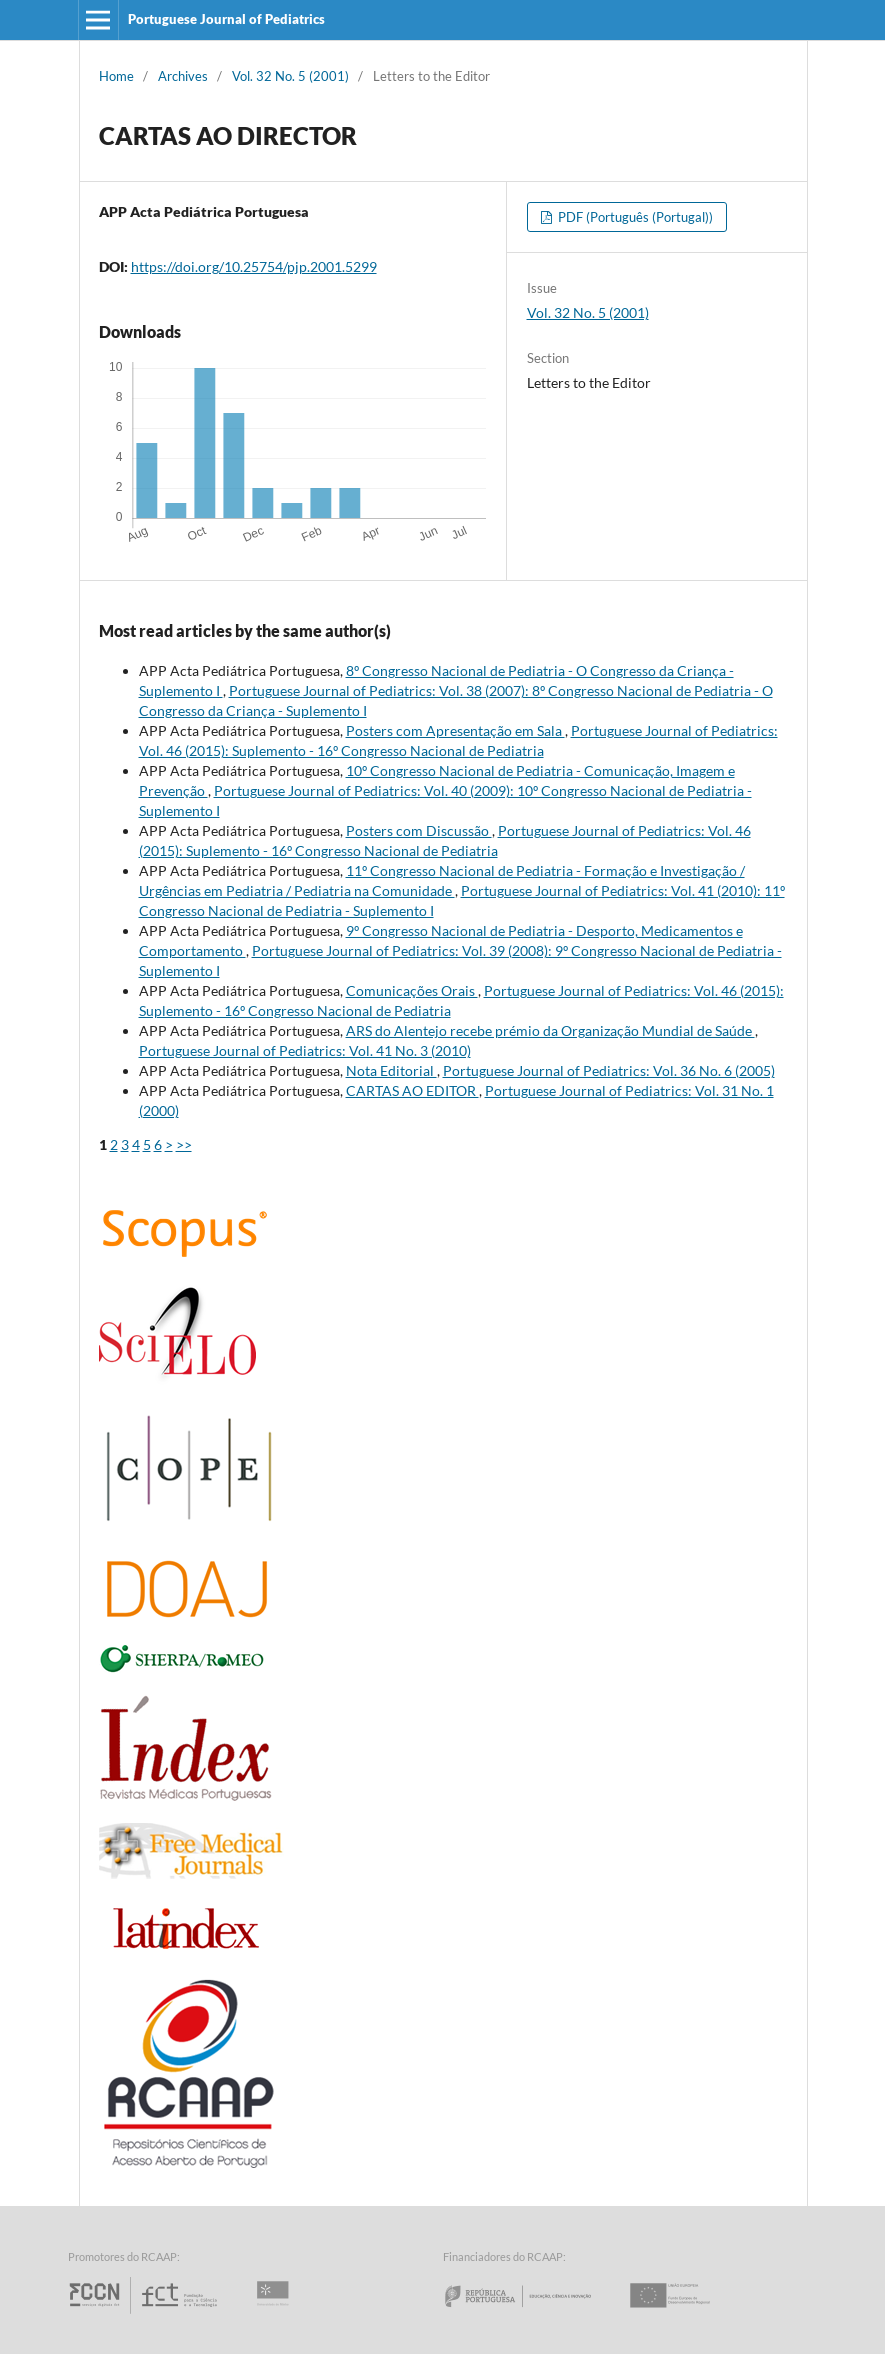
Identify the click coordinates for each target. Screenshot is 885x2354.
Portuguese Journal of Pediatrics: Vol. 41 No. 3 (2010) (305, 1050)
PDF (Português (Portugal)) (634, 217)
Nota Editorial (391, 1070)
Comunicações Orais (412, 990)
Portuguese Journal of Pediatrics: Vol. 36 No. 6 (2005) (609, 1070)
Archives (183, 76)
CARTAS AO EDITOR (412, 1090)
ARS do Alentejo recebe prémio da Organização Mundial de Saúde (550, 1030)
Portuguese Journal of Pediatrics (226, 19)
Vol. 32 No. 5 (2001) (290, 76)
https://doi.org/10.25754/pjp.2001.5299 (254, 266)
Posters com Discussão (419, 830)
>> (184, 1144)
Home (116, 76)
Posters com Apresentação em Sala (455, 730)
